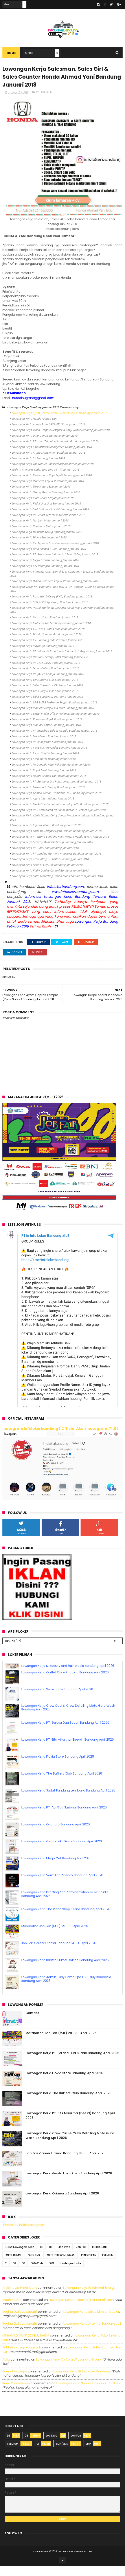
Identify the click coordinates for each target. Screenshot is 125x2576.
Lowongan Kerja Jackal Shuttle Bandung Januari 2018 (45, 753)
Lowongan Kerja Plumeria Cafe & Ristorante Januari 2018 (48, 481)
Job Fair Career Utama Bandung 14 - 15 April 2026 (58, 1936)
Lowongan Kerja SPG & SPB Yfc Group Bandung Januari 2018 (50, 602)
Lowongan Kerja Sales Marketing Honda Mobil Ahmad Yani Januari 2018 (57, 876)
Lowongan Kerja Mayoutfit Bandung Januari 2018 (43, 646)
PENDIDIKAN (88, 2266)
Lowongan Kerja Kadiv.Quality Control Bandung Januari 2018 (50, 870)
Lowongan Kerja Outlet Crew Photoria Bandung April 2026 (65, 1666)
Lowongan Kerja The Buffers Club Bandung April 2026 (61, 1767)
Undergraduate (71, 2274)
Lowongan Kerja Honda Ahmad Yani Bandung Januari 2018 (49, 776)
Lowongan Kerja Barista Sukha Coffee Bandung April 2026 (65, 1953)
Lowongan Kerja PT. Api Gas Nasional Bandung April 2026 (64, 1801)
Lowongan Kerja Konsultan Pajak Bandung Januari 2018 (47, 719)
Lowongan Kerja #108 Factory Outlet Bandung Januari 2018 (49, 747)
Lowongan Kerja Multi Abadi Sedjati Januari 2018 (43, 498)
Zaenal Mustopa (14, 2381)
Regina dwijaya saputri (19, 2322)
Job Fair (81, 2257)
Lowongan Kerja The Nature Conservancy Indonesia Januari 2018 (53, 464)
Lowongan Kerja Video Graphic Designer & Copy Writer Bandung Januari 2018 (61, 430)
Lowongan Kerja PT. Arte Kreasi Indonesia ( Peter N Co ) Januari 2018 (55, 554)
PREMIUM (46, 92)
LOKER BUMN (13, 2266)
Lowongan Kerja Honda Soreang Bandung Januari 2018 (47, 634)
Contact (32, 2023)
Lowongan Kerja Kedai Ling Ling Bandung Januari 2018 (46, 503)
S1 (6, 2274)
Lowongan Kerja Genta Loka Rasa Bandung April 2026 (61, 1834)
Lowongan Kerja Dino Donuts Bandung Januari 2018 (45, 436)
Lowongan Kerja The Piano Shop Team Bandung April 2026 (65, 1902)
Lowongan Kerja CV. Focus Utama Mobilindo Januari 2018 (48, 629)
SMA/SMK (37, 2274)
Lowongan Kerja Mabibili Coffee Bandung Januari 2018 (46, 725)
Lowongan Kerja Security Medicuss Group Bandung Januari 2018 (52, 842)
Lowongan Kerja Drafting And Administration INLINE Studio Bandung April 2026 (64, 1887)
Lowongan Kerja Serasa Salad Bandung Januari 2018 (45, 617)
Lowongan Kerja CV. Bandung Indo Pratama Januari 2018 (48, 640)
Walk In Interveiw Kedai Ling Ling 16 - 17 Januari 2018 (45, 469)
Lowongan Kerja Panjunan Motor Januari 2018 (41, 526)
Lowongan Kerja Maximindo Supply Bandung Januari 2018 (48, 787)
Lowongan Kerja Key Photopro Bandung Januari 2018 (45, 566)
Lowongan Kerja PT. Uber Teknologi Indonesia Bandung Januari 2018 (55, 441)
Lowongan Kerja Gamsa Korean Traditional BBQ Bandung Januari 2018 (56, 793)
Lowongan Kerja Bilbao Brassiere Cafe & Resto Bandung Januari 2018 (55, 581)
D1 (41, 2257)
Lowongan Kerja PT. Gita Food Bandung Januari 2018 (45, 848)
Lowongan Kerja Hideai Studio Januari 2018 (39, 537)
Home (11, 53)
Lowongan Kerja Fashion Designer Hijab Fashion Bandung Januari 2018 (57, 831)
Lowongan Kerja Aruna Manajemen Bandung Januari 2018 (48, 452)
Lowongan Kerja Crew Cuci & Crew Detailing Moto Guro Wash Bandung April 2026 (68, 1701)
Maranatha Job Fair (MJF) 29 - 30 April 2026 (54, 1919)
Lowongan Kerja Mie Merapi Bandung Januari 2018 (44, 736)
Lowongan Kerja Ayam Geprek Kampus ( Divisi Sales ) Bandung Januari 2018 (59, 413)
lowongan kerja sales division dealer (91, 2322)
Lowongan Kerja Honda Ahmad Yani (34, 419)
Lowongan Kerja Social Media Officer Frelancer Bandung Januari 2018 (56, 714)
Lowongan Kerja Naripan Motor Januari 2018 (40, 520)
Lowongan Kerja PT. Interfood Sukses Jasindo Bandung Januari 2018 (54, 731)
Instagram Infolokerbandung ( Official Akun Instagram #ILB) (60, 1428)
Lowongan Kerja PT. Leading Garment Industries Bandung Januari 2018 (56, 853)
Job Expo (64, 2257)
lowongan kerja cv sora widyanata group (68, 2370)
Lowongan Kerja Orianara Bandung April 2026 (55, 1818)
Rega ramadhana (16, 2393)
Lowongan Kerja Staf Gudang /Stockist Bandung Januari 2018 (50, 509)
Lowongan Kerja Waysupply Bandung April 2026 (57, 1682)
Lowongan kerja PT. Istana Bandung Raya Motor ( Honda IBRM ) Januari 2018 (60, 836)
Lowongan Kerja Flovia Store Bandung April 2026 (57, 1750)
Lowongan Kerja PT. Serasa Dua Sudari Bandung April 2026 (65, 1716)
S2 (14, 2274)
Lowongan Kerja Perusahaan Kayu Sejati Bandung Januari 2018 (52, 475)
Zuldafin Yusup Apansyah (21, 2358)
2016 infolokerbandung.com (71, 2561)
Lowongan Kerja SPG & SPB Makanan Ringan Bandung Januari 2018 (54, 702)
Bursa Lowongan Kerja (19, 2257)
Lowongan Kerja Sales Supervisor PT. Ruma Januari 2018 (47, 685)
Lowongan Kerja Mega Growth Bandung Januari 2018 (45, 560)
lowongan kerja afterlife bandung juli (92, 2334)
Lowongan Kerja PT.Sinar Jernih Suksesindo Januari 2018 (47, 742)
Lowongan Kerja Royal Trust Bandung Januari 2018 (44, 770)
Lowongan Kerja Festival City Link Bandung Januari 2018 (47, 865)
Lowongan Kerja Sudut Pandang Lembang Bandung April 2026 (68, 1784)
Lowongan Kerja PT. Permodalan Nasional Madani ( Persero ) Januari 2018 (59, 810)
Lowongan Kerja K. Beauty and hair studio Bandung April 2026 (67, 1987)
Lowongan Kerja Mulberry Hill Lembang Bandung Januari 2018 (51, 623)
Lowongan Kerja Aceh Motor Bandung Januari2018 (44, 759)
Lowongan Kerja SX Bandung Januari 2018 (38, 458)
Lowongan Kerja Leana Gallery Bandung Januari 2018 (45, 668)
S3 (23, 2274)
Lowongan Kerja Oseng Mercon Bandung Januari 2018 (46, 492)
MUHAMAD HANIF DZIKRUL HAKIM (25, 2346)
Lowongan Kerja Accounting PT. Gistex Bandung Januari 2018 (50, 859)
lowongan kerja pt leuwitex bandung (81, 2381)
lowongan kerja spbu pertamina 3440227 (88, 2393)
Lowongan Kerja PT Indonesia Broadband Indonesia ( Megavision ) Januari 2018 (62, 651)
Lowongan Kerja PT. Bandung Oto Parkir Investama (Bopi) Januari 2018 (56, 781)
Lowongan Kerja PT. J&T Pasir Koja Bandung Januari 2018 (48, 674)
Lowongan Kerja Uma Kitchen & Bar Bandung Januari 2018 (49, 549)
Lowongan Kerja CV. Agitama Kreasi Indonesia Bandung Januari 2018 (55, 543)
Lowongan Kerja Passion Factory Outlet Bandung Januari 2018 (51, 657)
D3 (38, 92)
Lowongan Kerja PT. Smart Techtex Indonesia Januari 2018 (48, 515)
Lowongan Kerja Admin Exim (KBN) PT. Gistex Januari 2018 (48, 424)
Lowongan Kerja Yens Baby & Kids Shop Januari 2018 (45, 680)
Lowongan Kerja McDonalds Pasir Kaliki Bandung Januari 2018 (51, 764)
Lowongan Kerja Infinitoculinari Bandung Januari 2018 (46, 825)
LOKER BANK (99, 2257)
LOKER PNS (33, 2266)
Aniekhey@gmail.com (19, 2298)
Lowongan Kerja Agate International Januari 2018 (43, 798)
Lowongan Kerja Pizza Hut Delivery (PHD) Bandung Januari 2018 (52, 596)
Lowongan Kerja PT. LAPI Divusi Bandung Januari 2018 (46, 663)
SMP (52, 2274)
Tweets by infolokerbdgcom (24, 2235)
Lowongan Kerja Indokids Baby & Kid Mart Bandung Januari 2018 (53, 708)
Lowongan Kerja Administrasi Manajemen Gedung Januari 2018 (52, 447)
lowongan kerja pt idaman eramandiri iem (81, 2310)
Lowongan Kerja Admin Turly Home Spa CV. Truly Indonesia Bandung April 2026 (66, 1972)
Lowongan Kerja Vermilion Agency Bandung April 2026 (62, 1868)
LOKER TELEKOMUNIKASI (60, 2266)
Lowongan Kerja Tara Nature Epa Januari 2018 (41, 486)
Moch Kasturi (12, 2310)
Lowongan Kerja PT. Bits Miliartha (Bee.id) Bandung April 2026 (67, 1733)
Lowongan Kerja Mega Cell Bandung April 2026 (56, 1851)
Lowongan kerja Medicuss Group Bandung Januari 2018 (47, 532)
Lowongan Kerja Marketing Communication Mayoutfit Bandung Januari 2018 (60, 804)
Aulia (6, 2370)
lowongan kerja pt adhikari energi (88, 2298)
